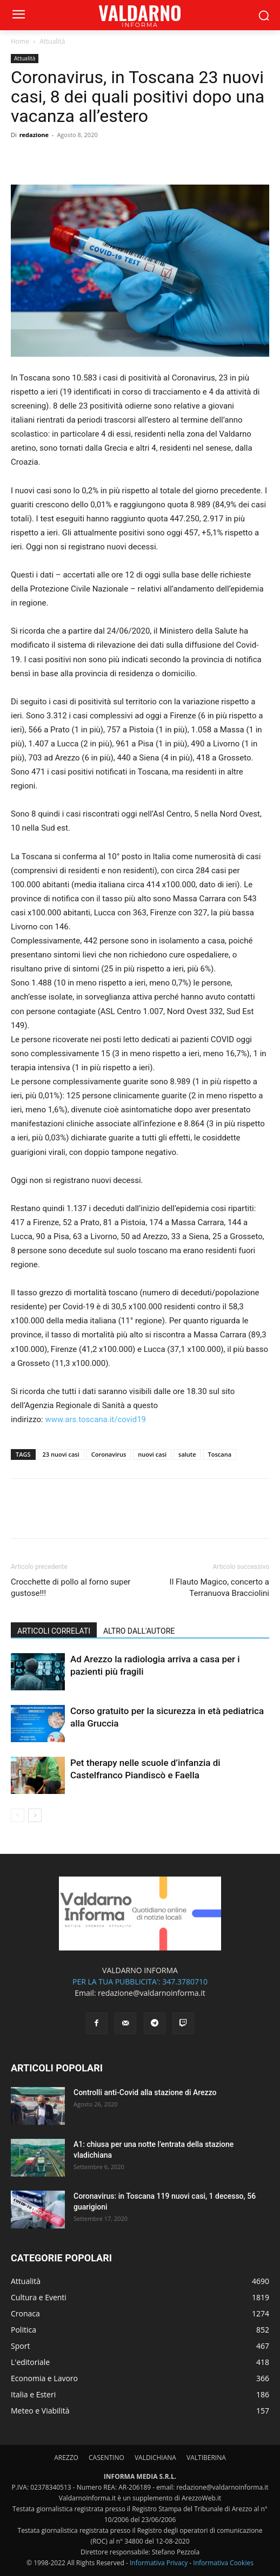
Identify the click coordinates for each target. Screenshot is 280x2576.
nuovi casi (152, 1454)
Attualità (52, 41)
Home (20, 41)
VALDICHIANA (155, 2457)
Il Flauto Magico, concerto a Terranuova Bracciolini (219, 1587)
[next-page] (35, 1815)
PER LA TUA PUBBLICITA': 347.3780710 (140, 1981)
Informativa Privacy (159, 2562)
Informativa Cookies (223, 2562)
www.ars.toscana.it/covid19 (95, 1419)
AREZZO (66, 2457)
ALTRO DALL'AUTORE (139, 1631)
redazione (34, 135)
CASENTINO (106, 2457)
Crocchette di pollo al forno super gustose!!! (70, 1587)
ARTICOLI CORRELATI (53, 1631)
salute (187, 1454)
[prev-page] (17, 1815)
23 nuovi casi (61, 1454)
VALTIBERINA (206, 2457)
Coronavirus (108, 1454)
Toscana (220, 1454)
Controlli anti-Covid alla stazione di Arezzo (145, 2092)
